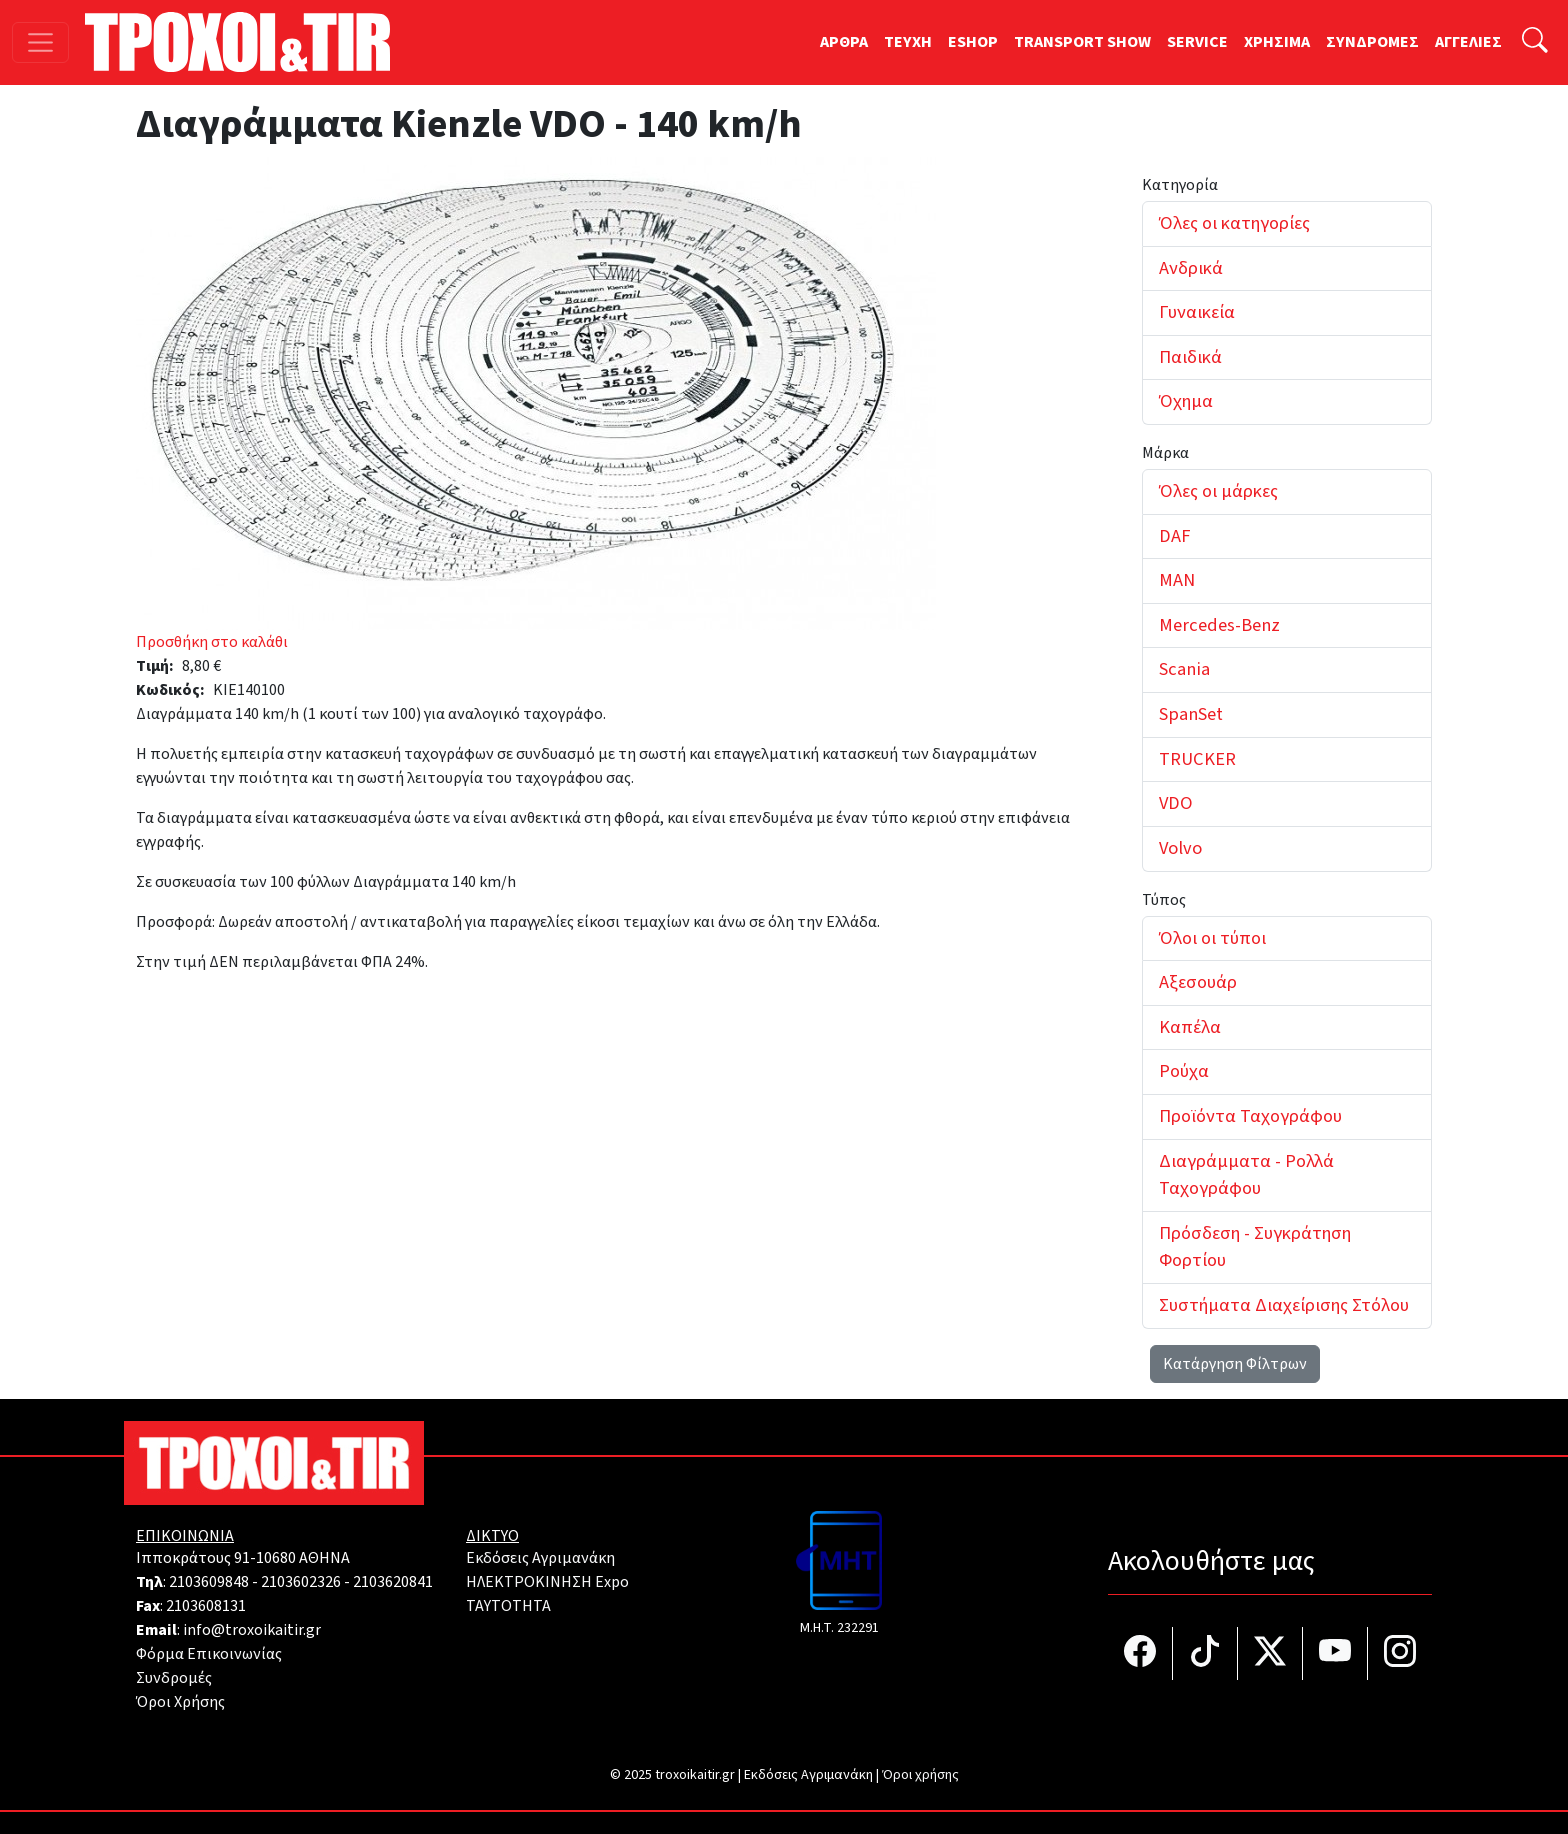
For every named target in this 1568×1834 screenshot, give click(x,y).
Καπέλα (1190, 1027)
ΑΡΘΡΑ (844, 42)
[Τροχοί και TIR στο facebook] (1140, 1653)
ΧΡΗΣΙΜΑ (1277, 42)
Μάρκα (1165, 453)
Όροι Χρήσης (180, 1702)
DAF (1174, 536)
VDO (1176, 803)
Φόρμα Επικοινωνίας (209, 1654)
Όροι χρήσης (920, 1775)
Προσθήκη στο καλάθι (212, 642)
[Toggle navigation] (40, 42)
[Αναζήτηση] (1535, 42)
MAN (1177, 580)
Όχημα (1186, 401)
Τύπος (1164, 900)
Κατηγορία (1180, 185)
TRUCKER (1197, 759)
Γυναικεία (1197, 312)
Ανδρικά (1191, 268)
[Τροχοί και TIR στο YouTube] (1335, 1653)
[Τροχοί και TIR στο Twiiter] (1270, 1653)
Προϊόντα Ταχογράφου (1250, 1116)
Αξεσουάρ (1198, 982)
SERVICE (1197, 42)
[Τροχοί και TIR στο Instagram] (1400, 1653)
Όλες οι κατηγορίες (1234, 223)
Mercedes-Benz (1219, 625)
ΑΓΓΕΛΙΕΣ (1468, 42)
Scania (1184, 669)
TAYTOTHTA (508, 1606)
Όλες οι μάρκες (1218, 491)
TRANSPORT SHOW (1082, 42)
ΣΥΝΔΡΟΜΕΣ (1372, 42)
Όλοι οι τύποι (1212, 938)
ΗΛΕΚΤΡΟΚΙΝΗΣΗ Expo (547, 1582)
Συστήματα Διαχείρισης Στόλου (1284, 1305)
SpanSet (1191, 714)
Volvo (1180, 848)
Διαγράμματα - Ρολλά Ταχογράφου (1246, 1175)
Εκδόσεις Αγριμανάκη (540, 1558)
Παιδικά (1190, 357)
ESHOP (973, 42)
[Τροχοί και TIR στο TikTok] (1205, 1653)
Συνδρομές (174, 1678)
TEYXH (908, 42)
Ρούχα (1184, 1071)
